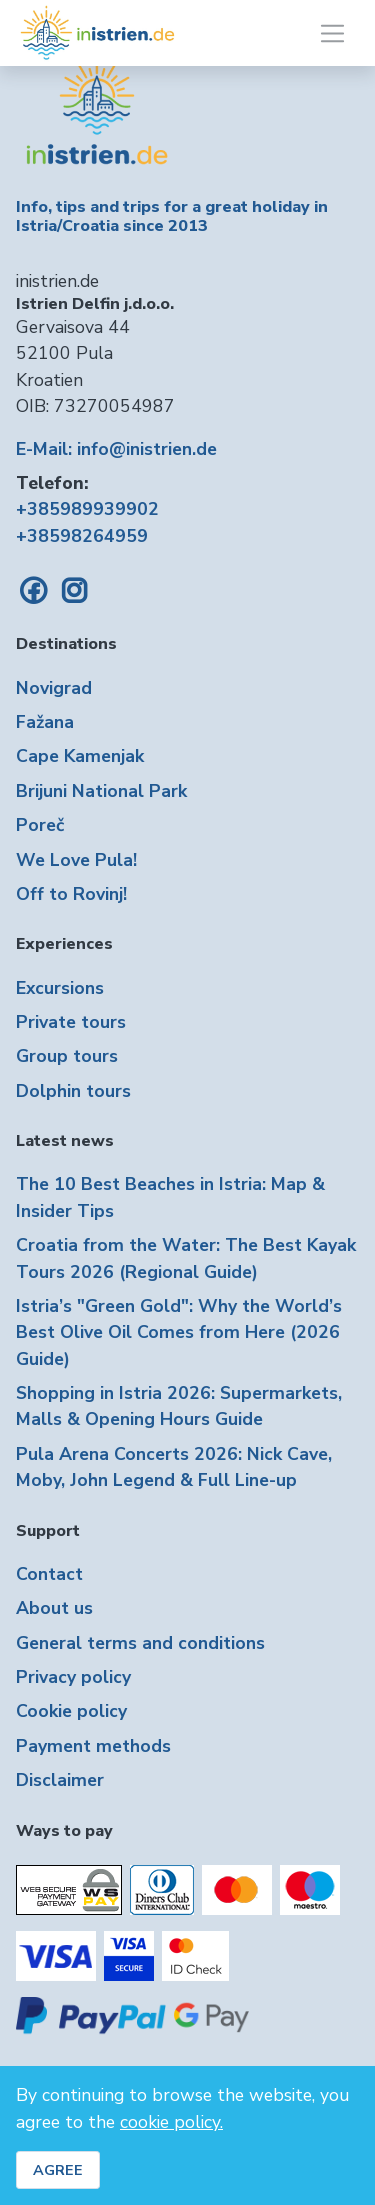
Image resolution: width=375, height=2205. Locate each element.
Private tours (71, 1022)
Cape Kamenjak (80, 756)
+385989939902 (87, 509)
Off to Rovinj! (71, 894)
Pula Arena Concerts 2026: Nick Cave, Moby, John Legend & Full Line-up (174, 1467)
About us (54, 1608)
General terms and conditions (140, 1643)
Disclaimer (60, 1780)
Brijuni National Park (101, 791)
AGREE (58, 2170)
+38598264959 (82, 536)
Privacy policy (73, 1677)
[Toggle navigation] (332, 33)
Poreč (40, 825)
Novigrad (54, 688)
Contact (49, 1574)
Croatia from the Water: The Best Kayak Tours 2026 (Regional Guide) (186, 1258)
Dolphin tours (73, 1091)
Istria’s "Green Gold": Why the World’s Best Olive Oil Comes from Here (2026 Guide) (179, 1332)
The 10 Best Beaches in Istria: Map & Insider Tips (170, 1197)
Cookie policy (71, 1711)
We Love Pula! (76, 860)
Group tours (67, 1056)
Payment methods (93, 1746)
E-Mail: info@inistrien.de (116, 449)
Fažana (45, 722)
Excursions (60, 988)
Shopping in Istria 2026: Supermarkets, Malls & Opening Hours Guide (179, 1406)
